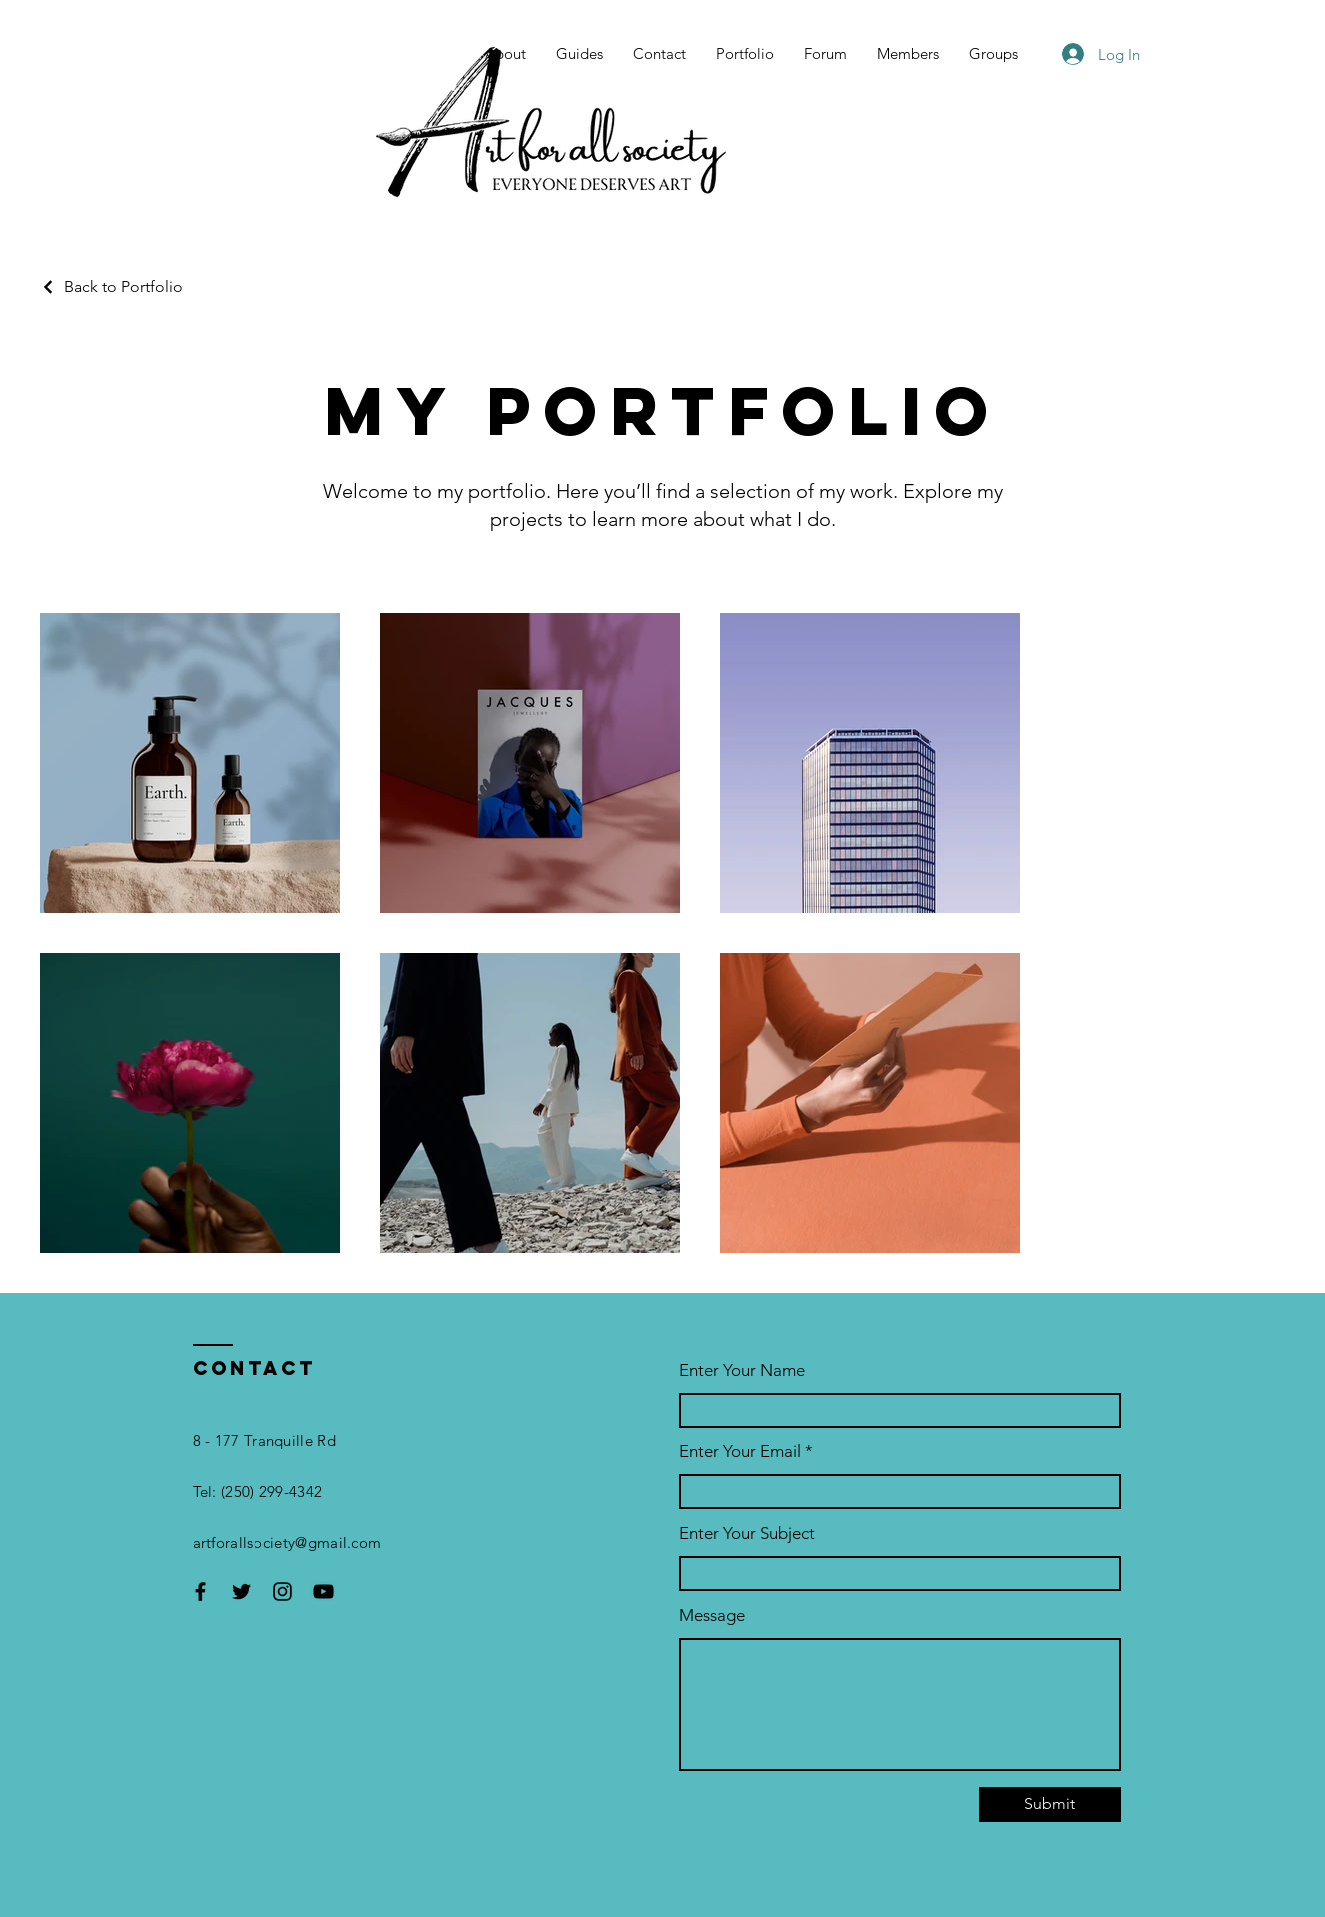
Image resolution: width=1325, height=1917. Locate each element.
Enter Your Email (740, 1451)
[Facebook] (200, 1591)
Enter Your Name (742, 1370)
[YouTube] (323, 1591)
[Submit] (1050, 1804)
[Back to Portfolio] (111, 286)
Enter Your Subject (747, 1533)
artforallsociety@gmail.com (287, 1542)
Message (712, 1615)
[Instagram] (282, 1591)
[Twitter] (241, 1591)
